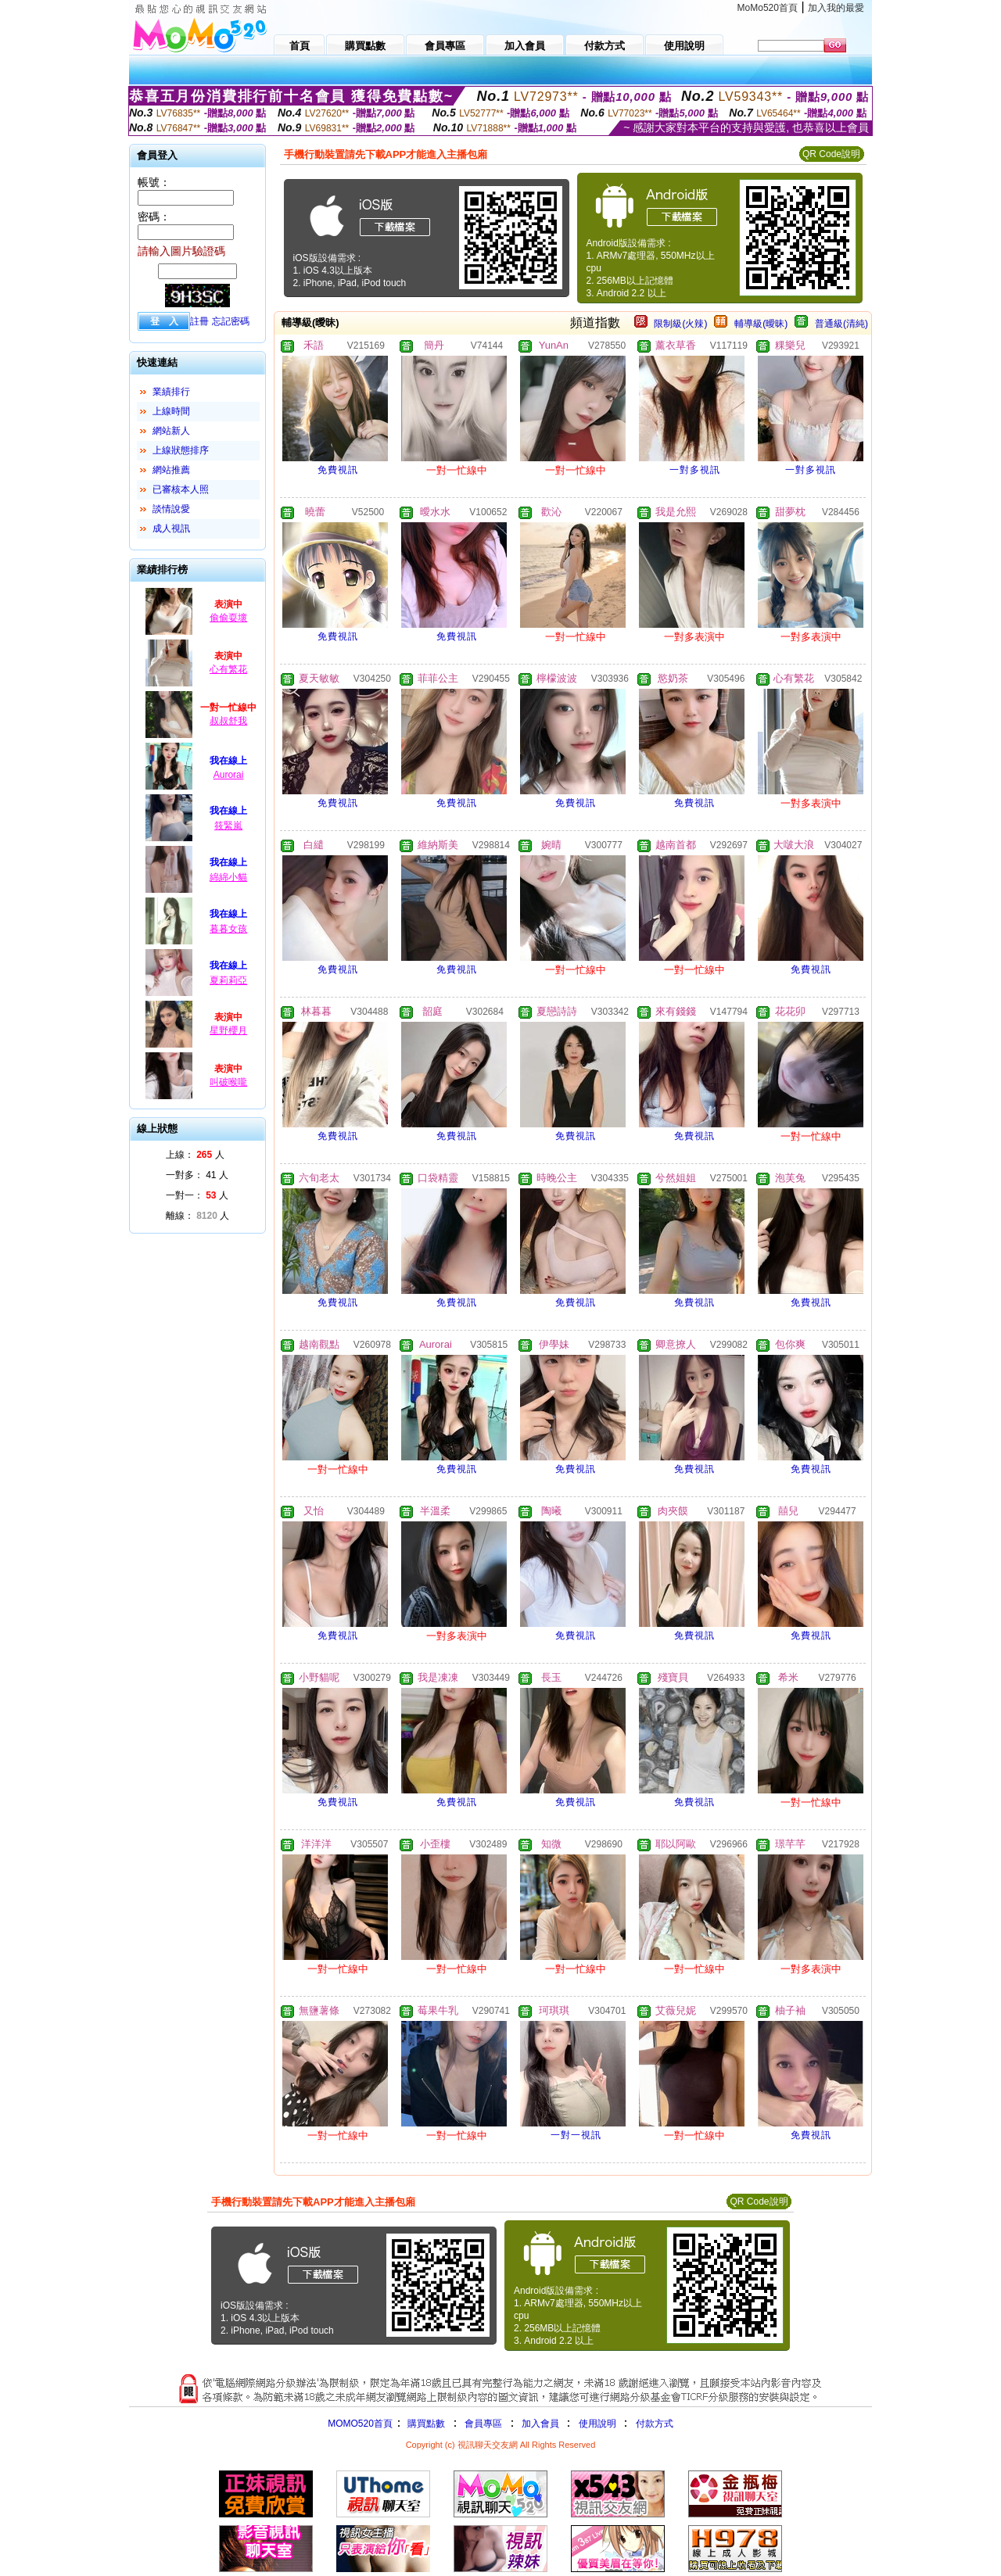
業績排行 (171, 391)
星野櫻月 (228, 1030)
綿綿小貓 (228, 877)
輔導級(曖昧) (761, 323)
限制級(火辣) (680, 323)
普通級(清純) (841, 323)
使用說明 (597, 2423)
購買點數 (425, 2423)
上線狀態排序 (180, 450)
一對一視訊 (576, 2135)
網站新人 (171, 430)
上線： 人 (195, 1154)
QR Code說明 (831, 154)
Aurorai (228, 774)
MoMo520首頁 (767, 7)
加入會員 (540, 2423)
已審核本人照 (180, 489)
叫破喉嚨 (228, 1082)
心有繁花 (228, 669)
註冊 (199, 321)
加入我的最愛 (836, 7)
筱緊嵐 (228, 825)
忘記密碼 (230, 321)
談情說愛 (171, 508)
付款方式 (654, 2423)
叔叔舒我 (228, 720)
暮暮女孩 (228, 928)
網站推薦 (171, 469)
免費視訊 (338, 469)
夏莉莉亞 (228, 980)
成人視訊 (171, 528)
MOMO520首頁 (360, 2423)
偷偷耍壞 (228, 617)
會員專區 (483, 2423)
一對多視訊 (694, 469)
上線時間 (171, 411)
